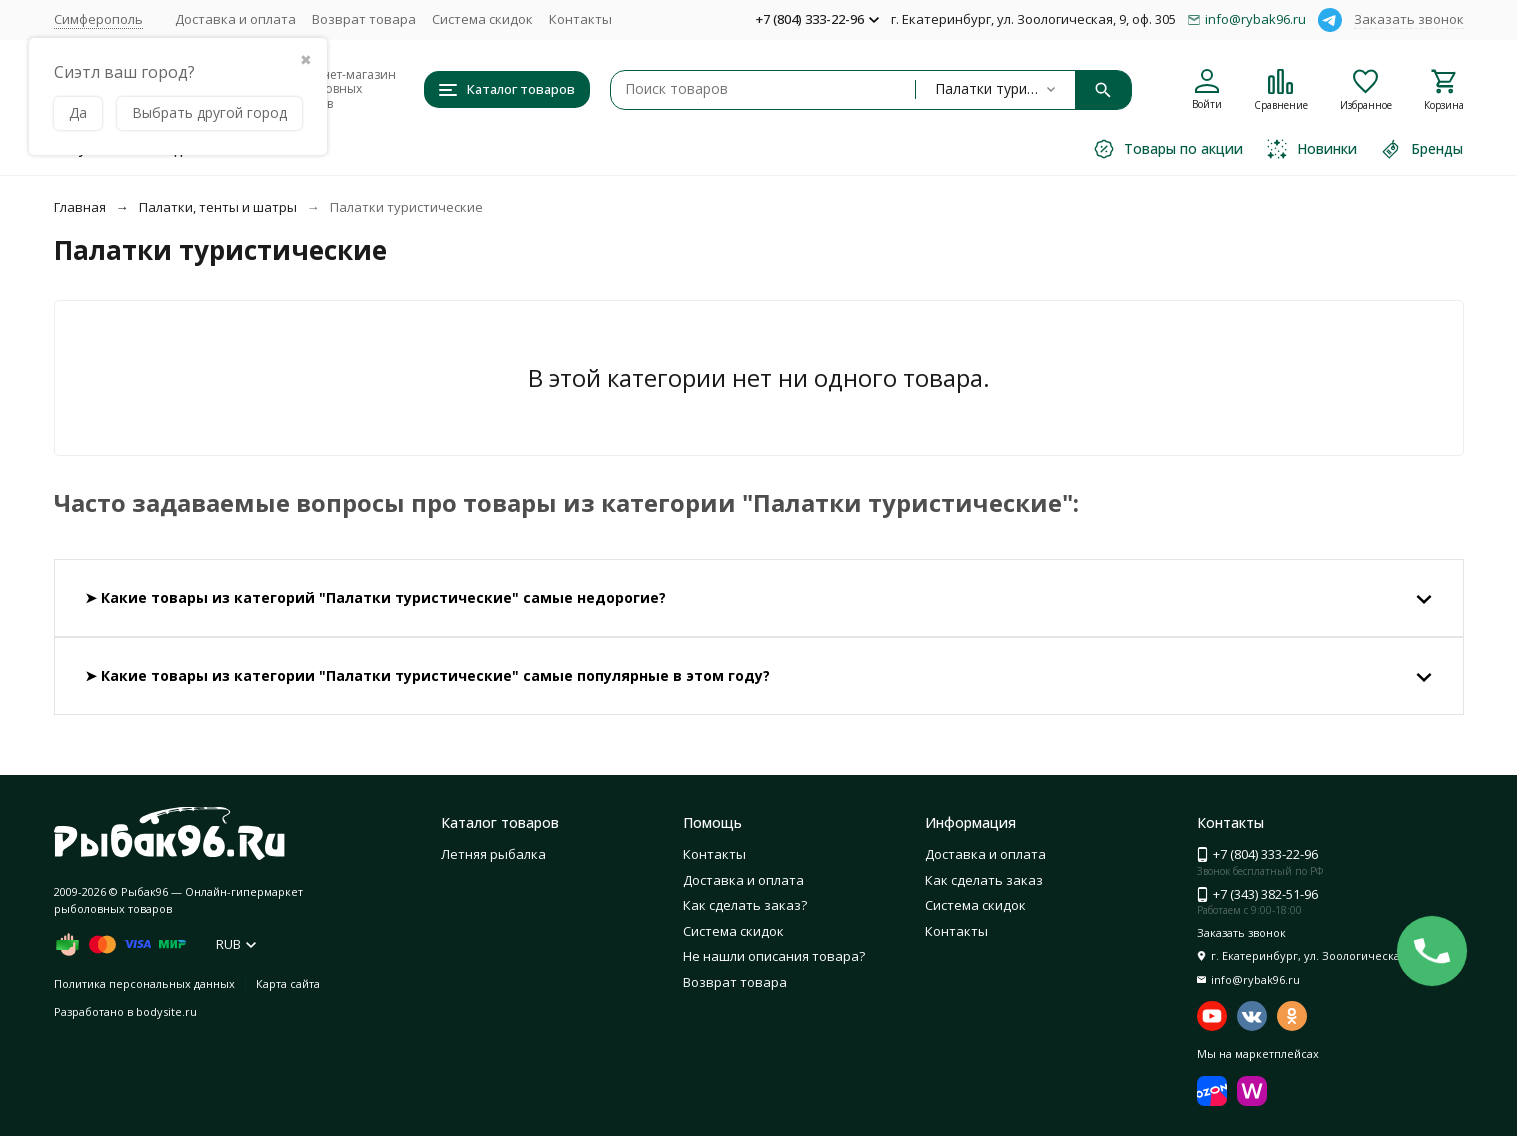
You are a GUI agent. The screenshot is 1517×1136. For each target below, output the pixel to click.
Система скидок (482, 19)
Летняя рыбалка (493, 854)
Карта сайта (288, 983)
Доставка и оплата (235, 19)
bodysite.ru (166, 1011)
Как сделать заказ (984, 880)
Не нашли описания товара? (774, 956)
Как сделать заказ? (745, 905)
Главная (80, 207)
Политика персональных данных (144, 983)
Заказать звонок (1409, 19)
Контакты (580, 19)
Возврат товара (364, 19)
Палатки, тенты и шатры (218, 207)
